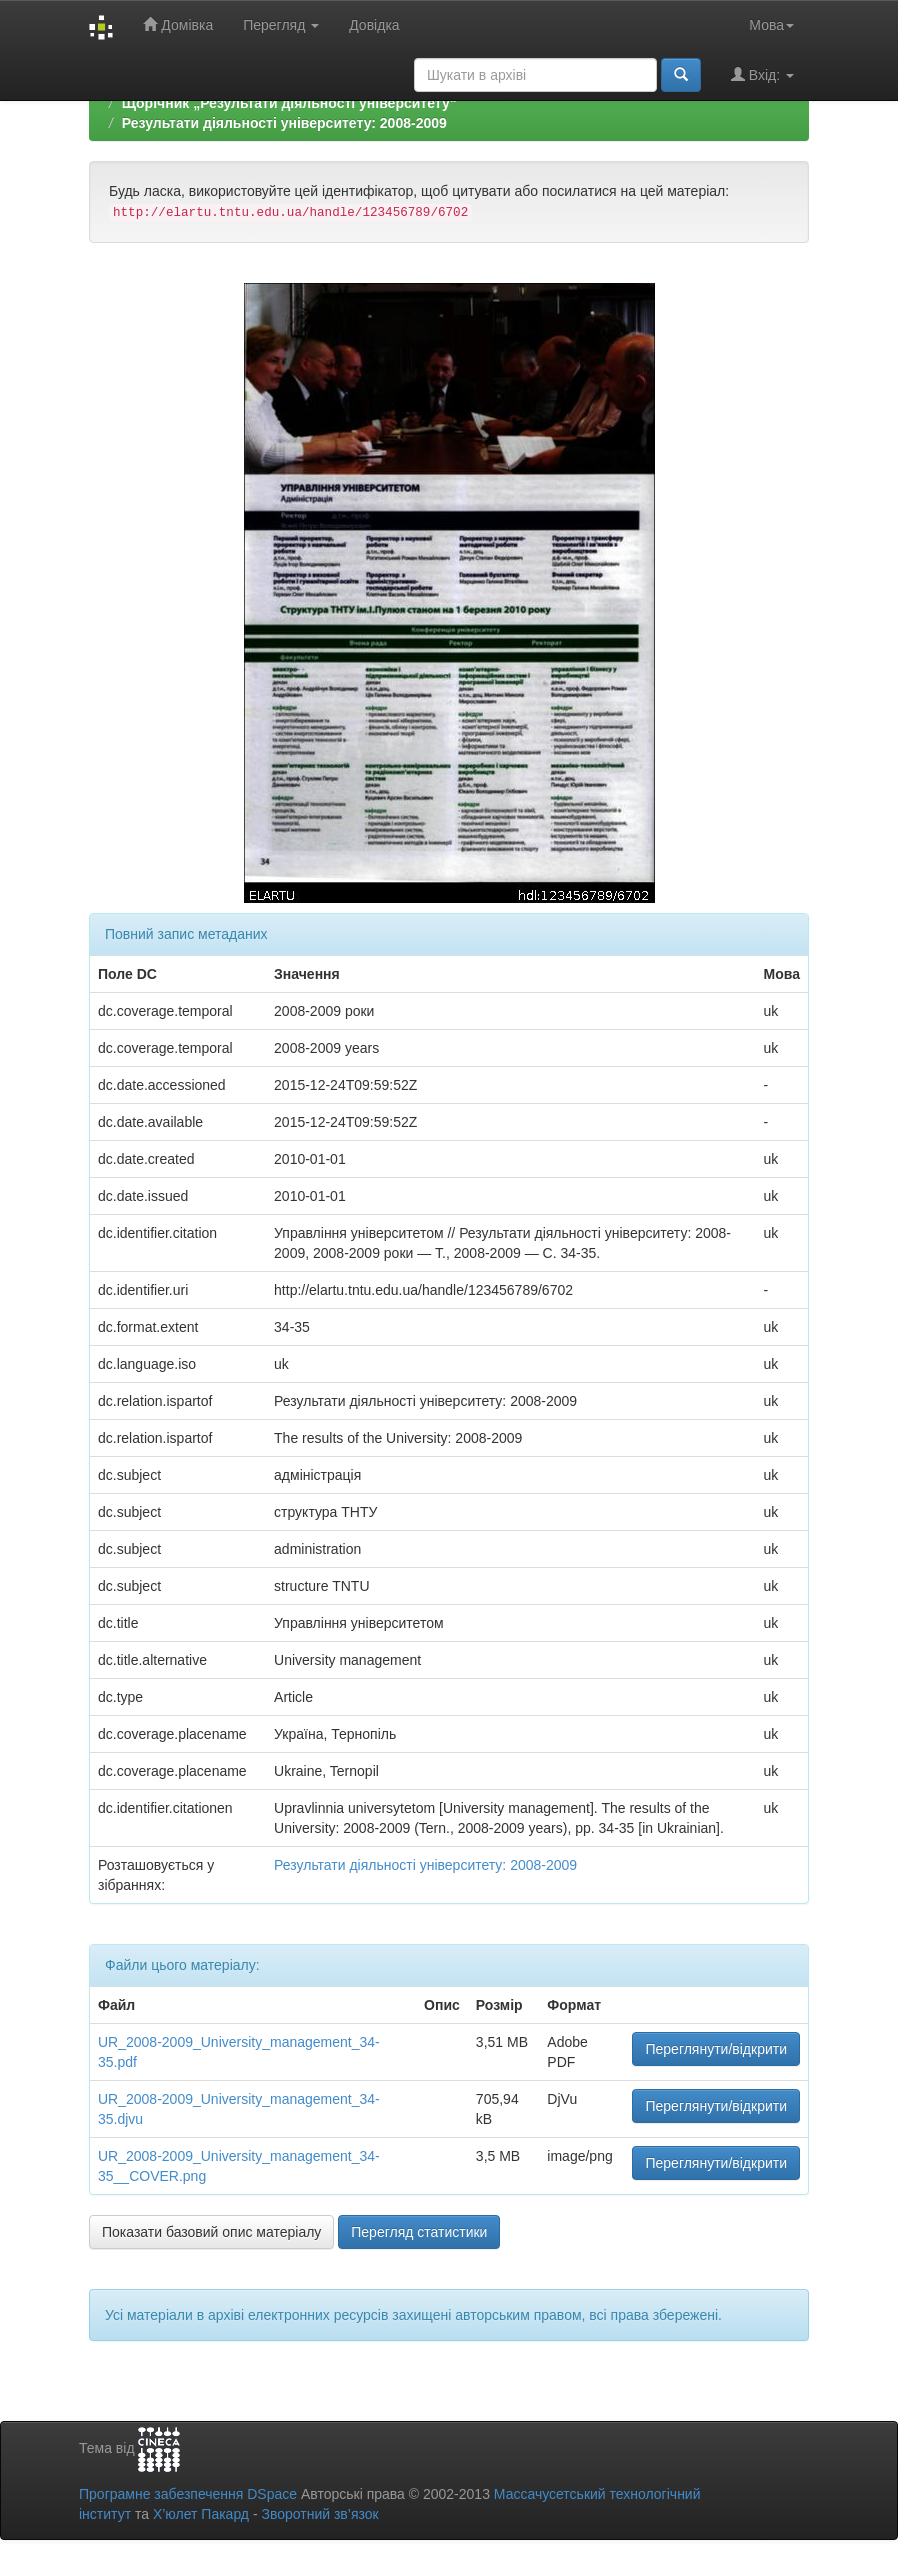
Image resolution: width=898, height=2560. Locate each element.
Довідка (374, 25)
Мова (771, 25)
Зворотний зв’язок (319, 2514)
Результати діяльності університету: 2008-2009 (284, 123)
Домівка (178, 24)
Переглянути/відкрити (716, 2049)
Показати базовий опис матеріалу (211, 2232)
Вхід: (762, 74)
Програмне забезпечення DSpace (188, 2494)
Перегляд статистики (419, 2232)
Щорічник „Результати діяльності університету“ (289, 103)
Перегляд (281, 25)
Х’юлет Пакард (201, 2514)
